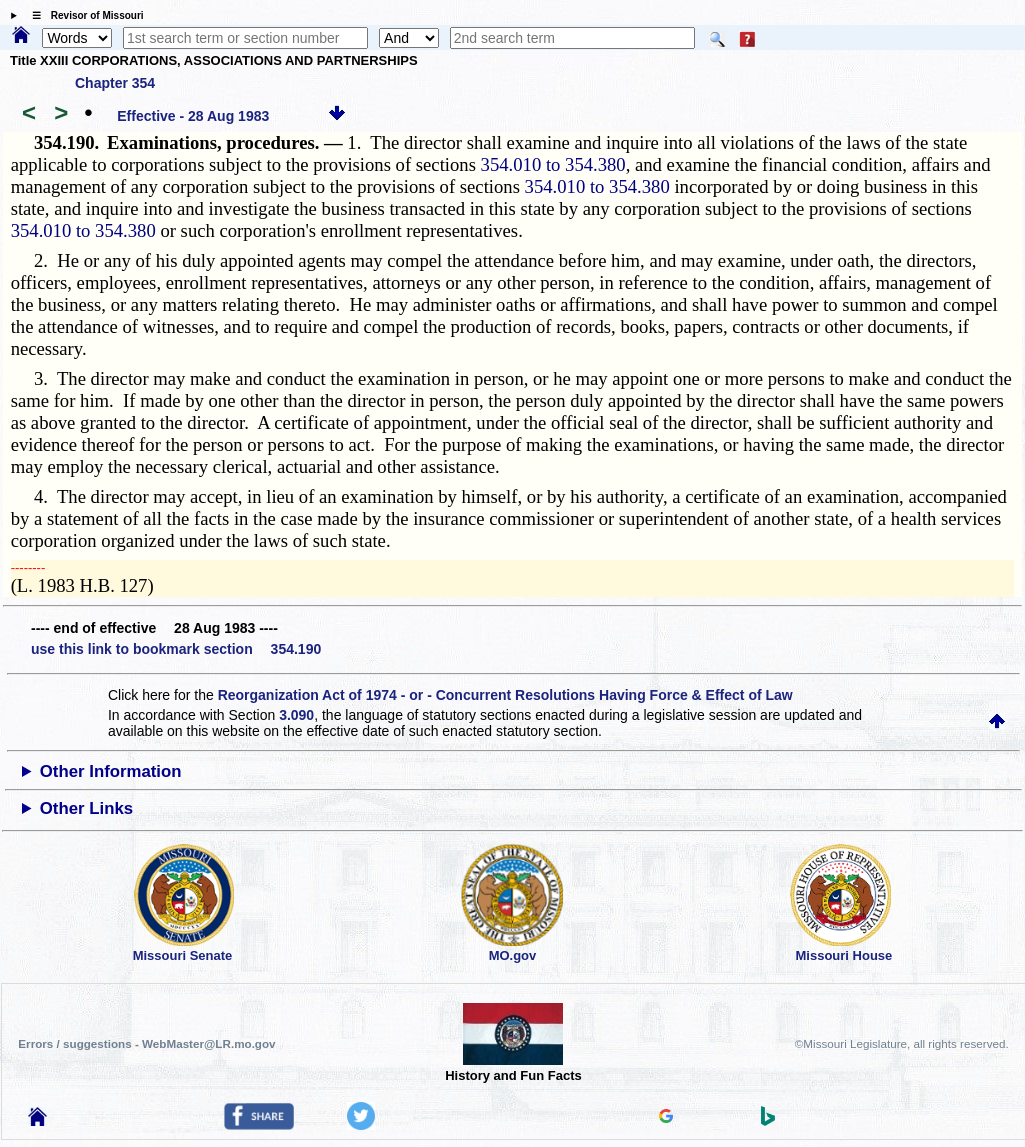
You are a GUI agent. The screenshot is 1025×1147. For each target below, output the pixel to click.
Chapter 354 (115, 83)
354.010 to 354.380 (553, 164)
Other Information (111, 771)
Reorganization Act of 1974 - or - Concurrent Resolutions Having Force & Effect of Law (505, 695)
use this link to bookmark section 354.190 (176, 649)
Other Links (86, 808)
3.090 (296, 715)
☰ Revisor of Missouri (83, 15)
